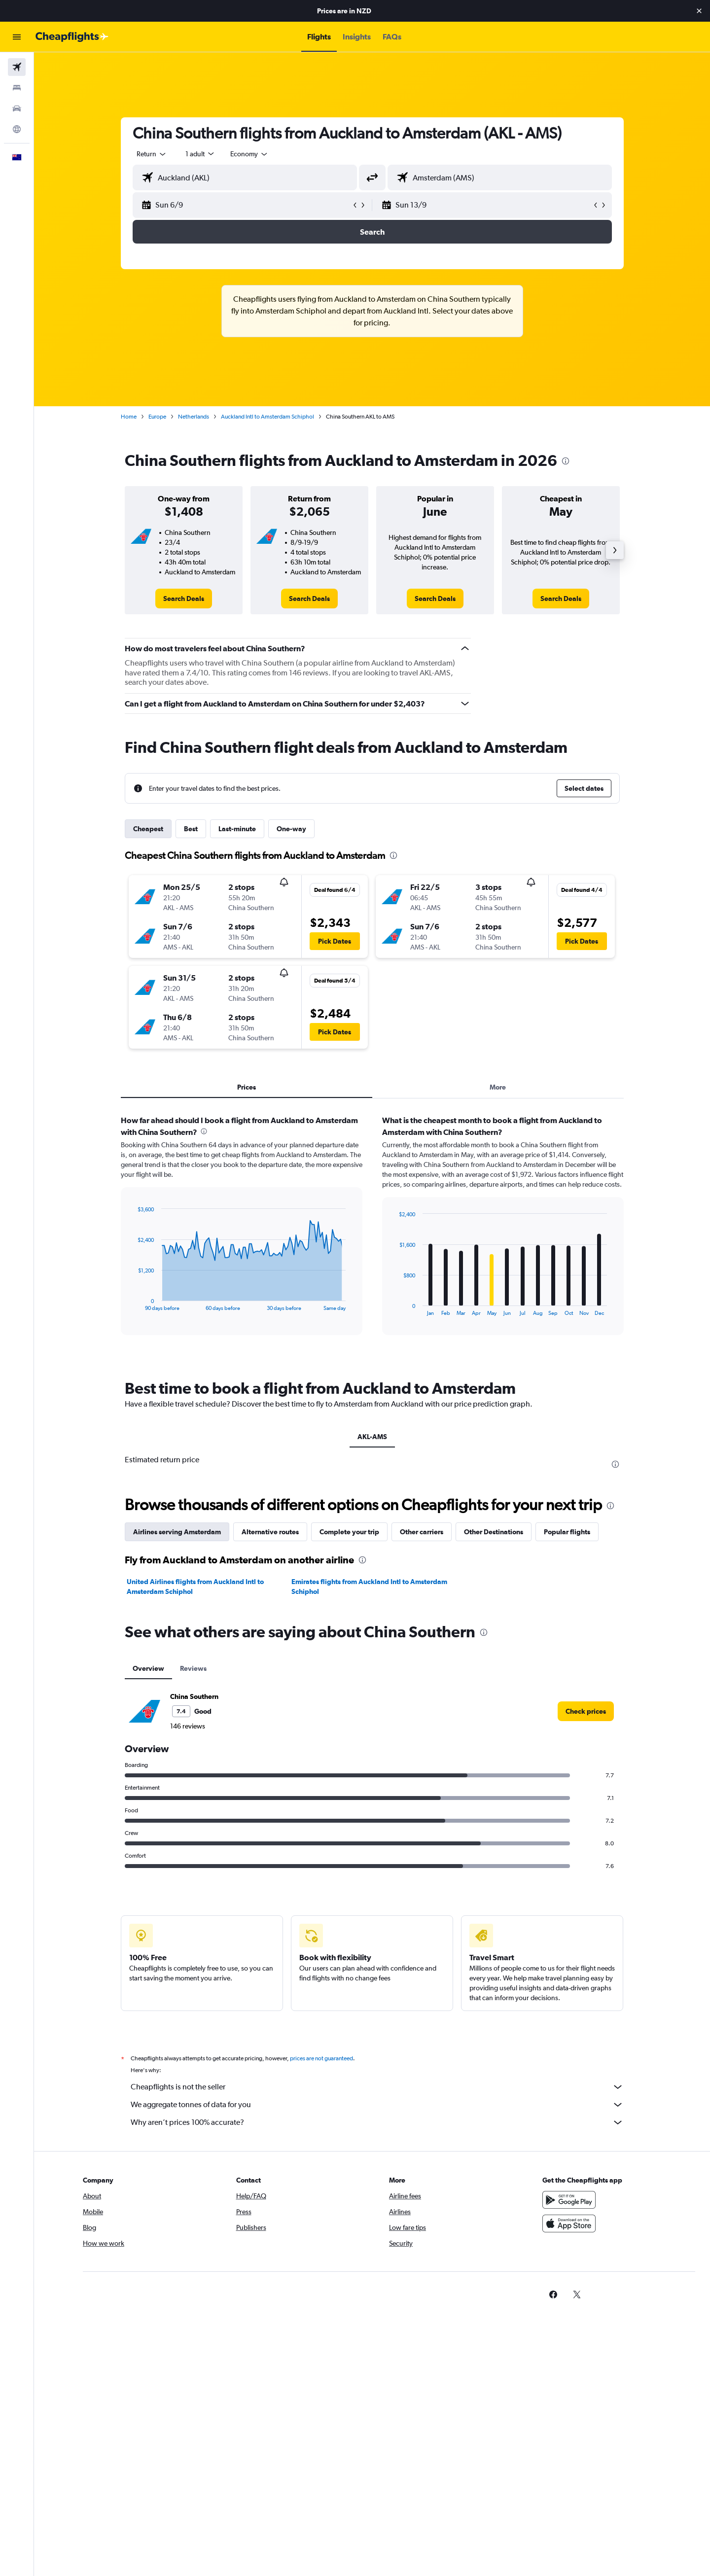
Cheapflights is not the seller (377, 2087)
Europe (157, 416)
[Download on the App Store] (569, 2223)
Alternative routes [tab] (270, 1532)
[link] (183, 598)
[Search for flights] (17, 67)
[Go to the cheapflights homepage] (72, 37)
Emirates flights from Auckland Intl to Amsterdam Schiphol (369, 1586)
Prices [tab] (246, 1087)
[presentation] (565, 461)
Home (129, 416)
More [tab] (498, 1087)
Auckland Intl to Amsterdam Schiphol (267, 416)
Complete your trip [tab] (349, 1532)
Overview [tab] (148, 1668)
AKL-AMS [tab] (372, 1437)
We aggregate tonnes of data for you (377, 2105)
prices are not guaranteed (321, 2058)
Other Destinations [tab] (493, 1532)
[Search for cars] (17, 108)
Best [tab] (191, 829)
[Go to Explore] (17, 129)
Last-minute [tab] (237, 829)
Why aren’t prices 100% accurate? (377, 2122)
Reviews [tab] (193, 1668)
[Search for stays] (17, 88)
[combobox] (152, 154)
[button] (699, 11)
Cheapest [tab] (148, 829)
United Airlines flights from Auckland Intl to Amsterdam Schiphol (195, 1586)
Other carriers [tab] (421, 1532)
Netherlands (193, 416)
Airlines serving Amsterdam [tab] (177, 1532)
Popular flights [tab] (567, 1532)
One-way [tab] (291, 829)
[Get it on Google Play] (569, 2200)
